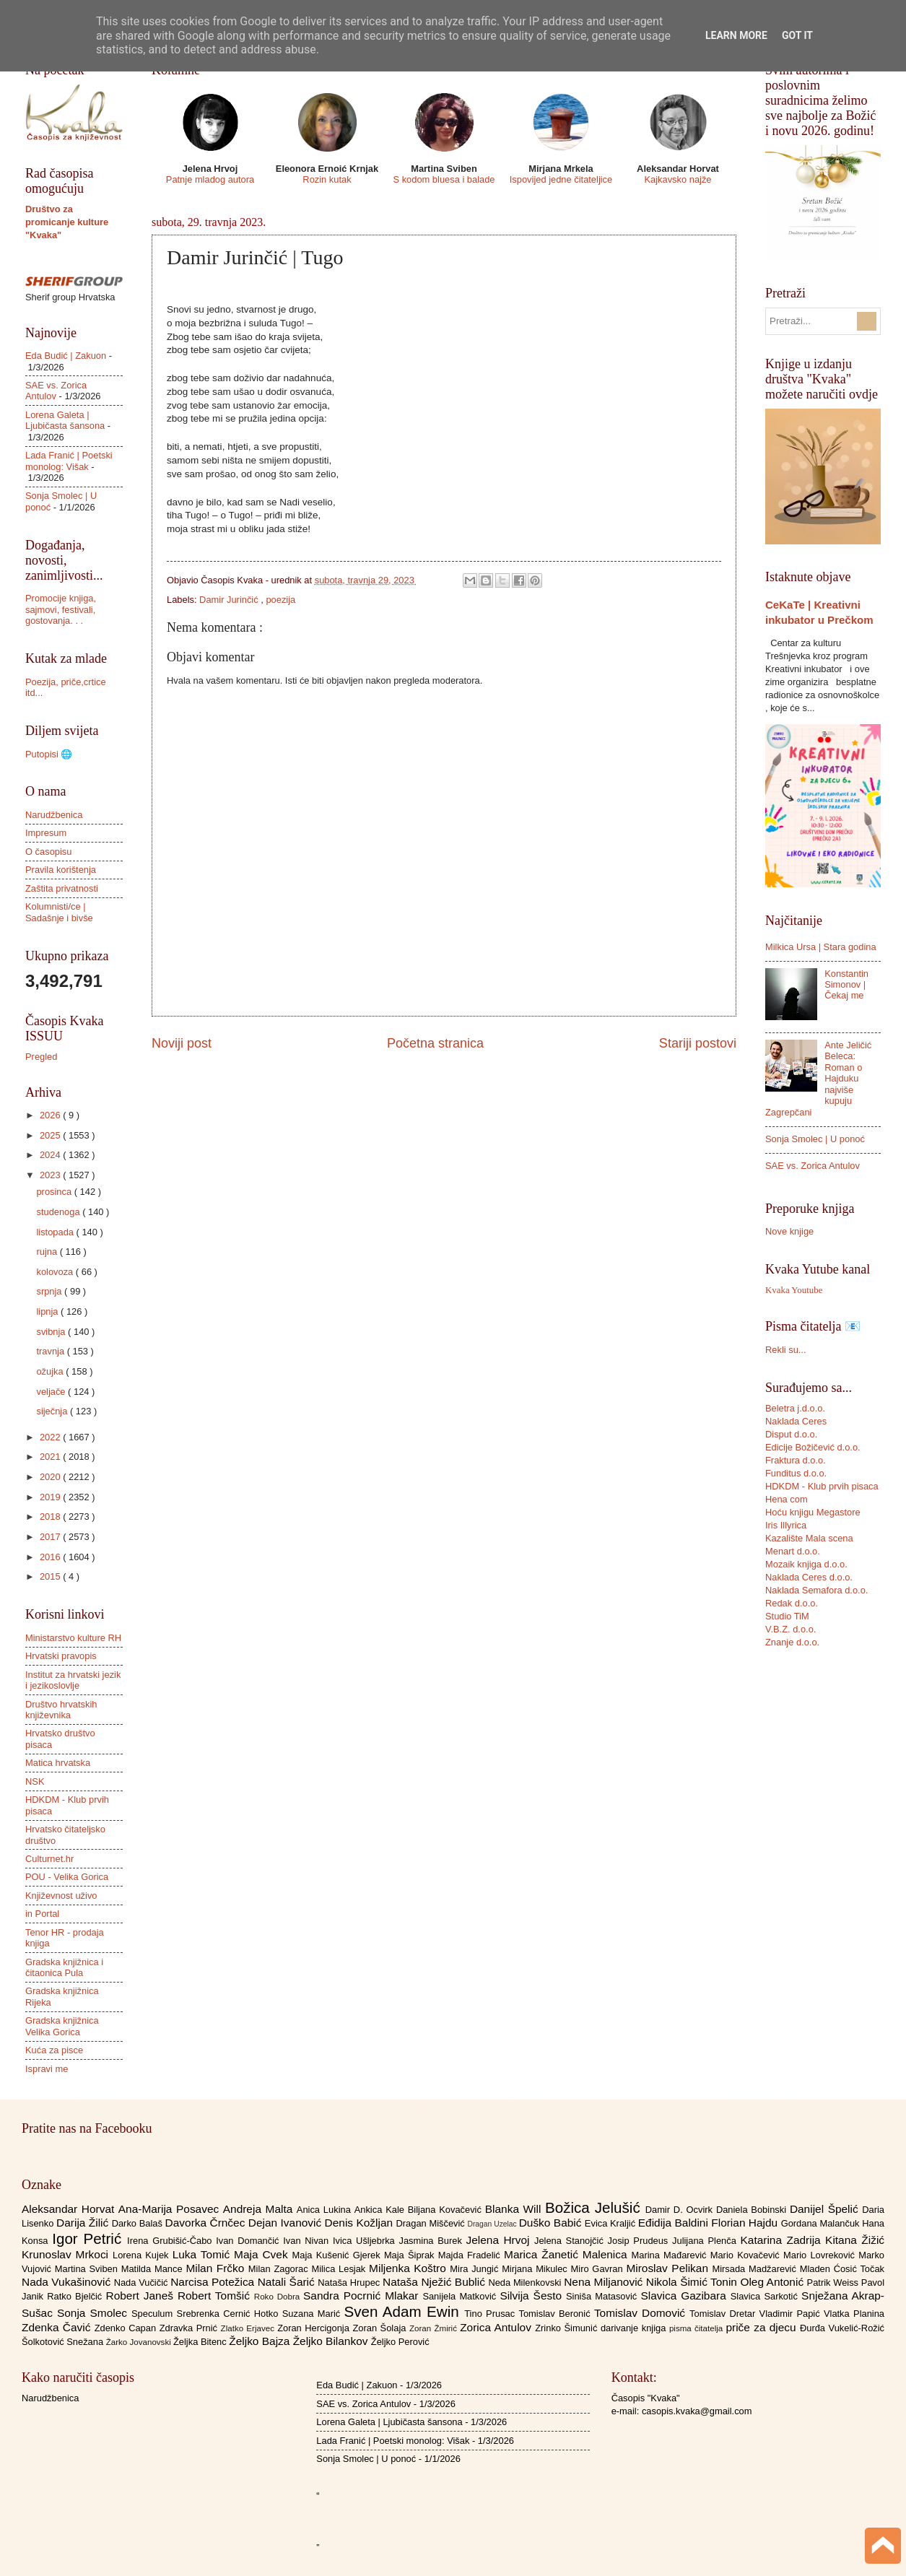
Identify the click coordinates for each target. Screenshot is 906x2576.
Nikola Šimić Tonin (693, 2282)
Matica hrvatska (57, 1762)
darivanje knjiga (635, 2328)
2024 (51, 1154)
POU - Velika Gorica (66, 1876)
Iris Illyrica (785, 1525)
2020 (51, 1476)
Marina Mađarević (671, 2255)
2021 (51, 1456)
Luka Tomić (203, 2254)
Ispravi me (46, 2068)
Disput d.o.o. (791, 1434)
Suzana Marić (313, 2313)
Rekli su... (785, 1349)
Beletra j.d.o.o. (795, 1408)
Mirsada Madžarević (755, 2268)
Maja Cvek (263, 2254)
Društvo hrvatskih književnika (61, 1709)
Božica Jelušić (595, 2207)
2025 (51, 1135)
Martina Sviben (88, 2268)
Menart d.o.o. (792, 1551)
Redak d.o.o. (791, 1603)
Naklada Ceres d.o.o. (809, 1577)
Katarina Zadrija (783, 2240)
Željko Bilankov (332, 2341)
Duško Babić (552, 2222)
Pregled (41, 1056)
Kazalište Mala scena (809, 1538)
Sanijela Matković (461, 2296)
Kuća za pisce (54, 2050)
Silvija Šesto (533, 2295)
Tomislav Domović (641, 2313)
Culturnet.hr (49, 1858)
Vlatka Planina (854, 2313)
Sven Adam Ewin (404, 2311)
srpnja (50, 1291)
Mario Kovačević (746, 2255)
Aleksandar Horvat (70, 2209)
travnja (51, 1351)
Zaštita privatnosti (61, 888)
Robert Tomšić (216, 2295)
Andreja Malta (260, 2209)
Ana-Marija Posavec (170, 2209)
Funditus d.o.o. (796, 1473)
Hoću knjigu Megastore (813, 1512)
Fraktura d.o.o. (795, 1460)
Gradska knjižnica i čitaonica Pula (64, 1967)
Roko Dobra (278, 2296)
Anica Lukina (325, 2209)
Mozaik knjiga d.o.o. (806, 1564)
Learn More (736, 35)
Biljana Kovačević (446, 2209)
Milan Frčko (217, 2268)
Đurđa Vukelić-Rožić (842, 2328)
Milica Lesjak (340, 2268)
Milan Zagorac (280, 2268)
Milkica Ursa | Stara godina (820, 946)
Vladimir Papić (791, 2313)
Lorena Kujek (143, 2255)
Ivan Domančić (249, 2240)
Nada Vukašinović (68, 2282)
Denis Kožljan (360, 2222)
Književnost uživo (61, 1895)
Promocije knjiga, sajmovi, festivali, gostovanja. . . (60, 609)
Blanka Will (515, 2209)
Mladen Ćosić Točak (842, 2268)
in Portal (42, 1913)
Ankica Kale (381, 2209)
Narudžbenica (53, 814)
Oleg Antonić (773, 2282)
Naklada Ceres (796, 1421)
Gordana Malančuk (822, 2223)
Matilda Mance (153, 2268)
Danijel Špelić (826, 2209)
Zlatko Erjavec (249, 2328)
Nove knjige (789, 1231)
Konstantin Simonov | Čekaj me (846, 984)
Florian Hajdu (745, 2222)
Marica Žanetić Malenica (568, 2254)
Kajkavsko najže (677, 179)
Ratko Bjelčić (76, 2296)
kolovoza (55, 1271)
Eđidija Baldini (675, 2222)
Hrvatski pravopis (61, 1655)
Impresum (45, 832)
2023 (51, 1175)
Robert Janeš (142, 2295)
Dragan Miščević (432, 2223)
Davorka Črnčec (206, 2222)
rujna (47, 1251)
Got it (797, 35)
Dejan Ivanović (286, 2222)
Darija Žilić (84, 2222)
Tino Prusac (491, 2313)
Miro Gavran (599, 2268)
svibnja (52, 1331)
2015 (51, 1576)
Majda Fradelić (471, 2255)
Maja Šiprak (411, 2255)
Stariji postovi (697, 1043)
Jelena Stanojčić (571, 2240)
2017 (51, 1536)
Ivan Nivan (308, 2240)
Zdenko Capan (127, 2328)
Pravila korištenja (60, 869)
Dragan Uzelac (492, 2224)
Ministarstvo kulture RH (73, 1637)
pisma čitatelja (697, 2328)
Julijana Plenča (706, 2240)
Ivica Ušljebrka (366, 2240)
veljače (52, 1391)
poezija (280, 599)
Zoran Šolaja (380, 2328)
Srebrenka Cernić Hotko (229, 2313)
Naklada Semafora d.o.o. (816, 1590)
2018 (51, 1516)
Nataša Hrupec (350, 2282)
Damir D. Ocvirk (680, 2209)
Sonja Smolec (94, 2313)
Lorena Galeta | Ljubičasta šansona (65, 420)
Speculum (154, 2313)
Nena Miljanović (605, 2282)
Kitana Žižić (854, 2240)
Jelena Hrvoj (500, 2240)
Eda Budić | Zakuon (65, 355)
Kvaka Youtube (793, 1290)
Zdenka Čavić (58, 2327)
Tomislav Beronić (556, 2313)
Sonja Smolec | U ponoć (815, 1138)
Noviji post (182, 1043)
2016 (51, 1557)
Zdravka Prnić (190, 2328)
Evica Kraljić (611, 2223)
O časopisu (48, 851)
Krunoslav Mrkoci (67, 2254)
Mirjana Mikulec (536, 2268)
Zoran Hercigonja (314, 2328)
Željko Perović (400, 2341)
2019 (51, 1497)
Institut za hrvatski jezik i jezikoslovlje (73, 1680)
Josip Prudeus (640, 2240)
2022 (51, 1437)
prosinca (55, 1191)
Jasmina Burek (432, 2240)
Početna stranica (435, 1043)
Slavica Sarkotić (766, 2296)
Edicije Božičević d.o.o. (813, 1447)
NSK (34, 1781)
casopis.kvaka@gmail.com (697, 2411)
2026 (51, 1115)
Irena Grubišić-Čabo (171, 2240)
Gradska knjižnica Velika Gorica (62, 2026)
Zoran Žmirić (434, 2328)
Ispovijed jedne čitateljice (561, 179)
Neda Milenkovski (526, 2282)
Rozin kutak (326, 179)
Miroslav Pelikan (669, 2268)
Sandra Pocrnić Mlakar (362, 2295)
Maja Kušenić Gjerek (338, 2255)
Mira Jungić (476, 2268)
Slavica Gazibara (685, 2295)
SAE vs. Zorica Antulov (812, 1165)
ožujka (51, 1371)
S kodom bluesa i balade (444, 179)
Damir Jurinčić (230, 599)
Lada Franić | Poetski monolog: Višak (69, 460)
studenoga (59, 1211)
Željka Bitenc (201, 2341)
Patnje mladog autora (210, 179)
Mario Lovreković (820, 2255)
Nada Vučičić (142, 2282)
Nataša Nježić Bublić (435, 2282)
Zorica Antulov (497, 2327)
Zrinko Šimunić (568, 2328)
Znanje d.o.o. (792, 1642)
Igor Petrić (89, 2238)
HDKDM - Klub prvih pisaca (822, 1486)
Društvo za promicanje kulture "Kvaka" (66, 222)
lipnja (48, 1311)
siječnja (53, 1411)
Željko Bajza (260, 2341)
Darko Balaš (138, 2223)
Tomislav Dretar (724, 2313)
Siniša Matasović (603, 2296)
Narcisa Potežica (213, 2282)
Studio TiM (787, 1616)
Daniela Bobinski (753, 2209)
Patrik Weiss (834, 2282)
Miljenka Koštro (409, 2268)
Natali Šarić (288, 2282)
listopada (56, 1232)
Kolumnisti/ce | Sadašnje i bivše (59, 912)
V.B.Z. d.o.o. (790, 1629)
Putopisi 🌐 (48, 754)
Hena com (786, 1499)
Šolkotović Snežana (64, 2341)
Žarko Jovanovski (139, 2342)
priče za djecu (762, 2327)
